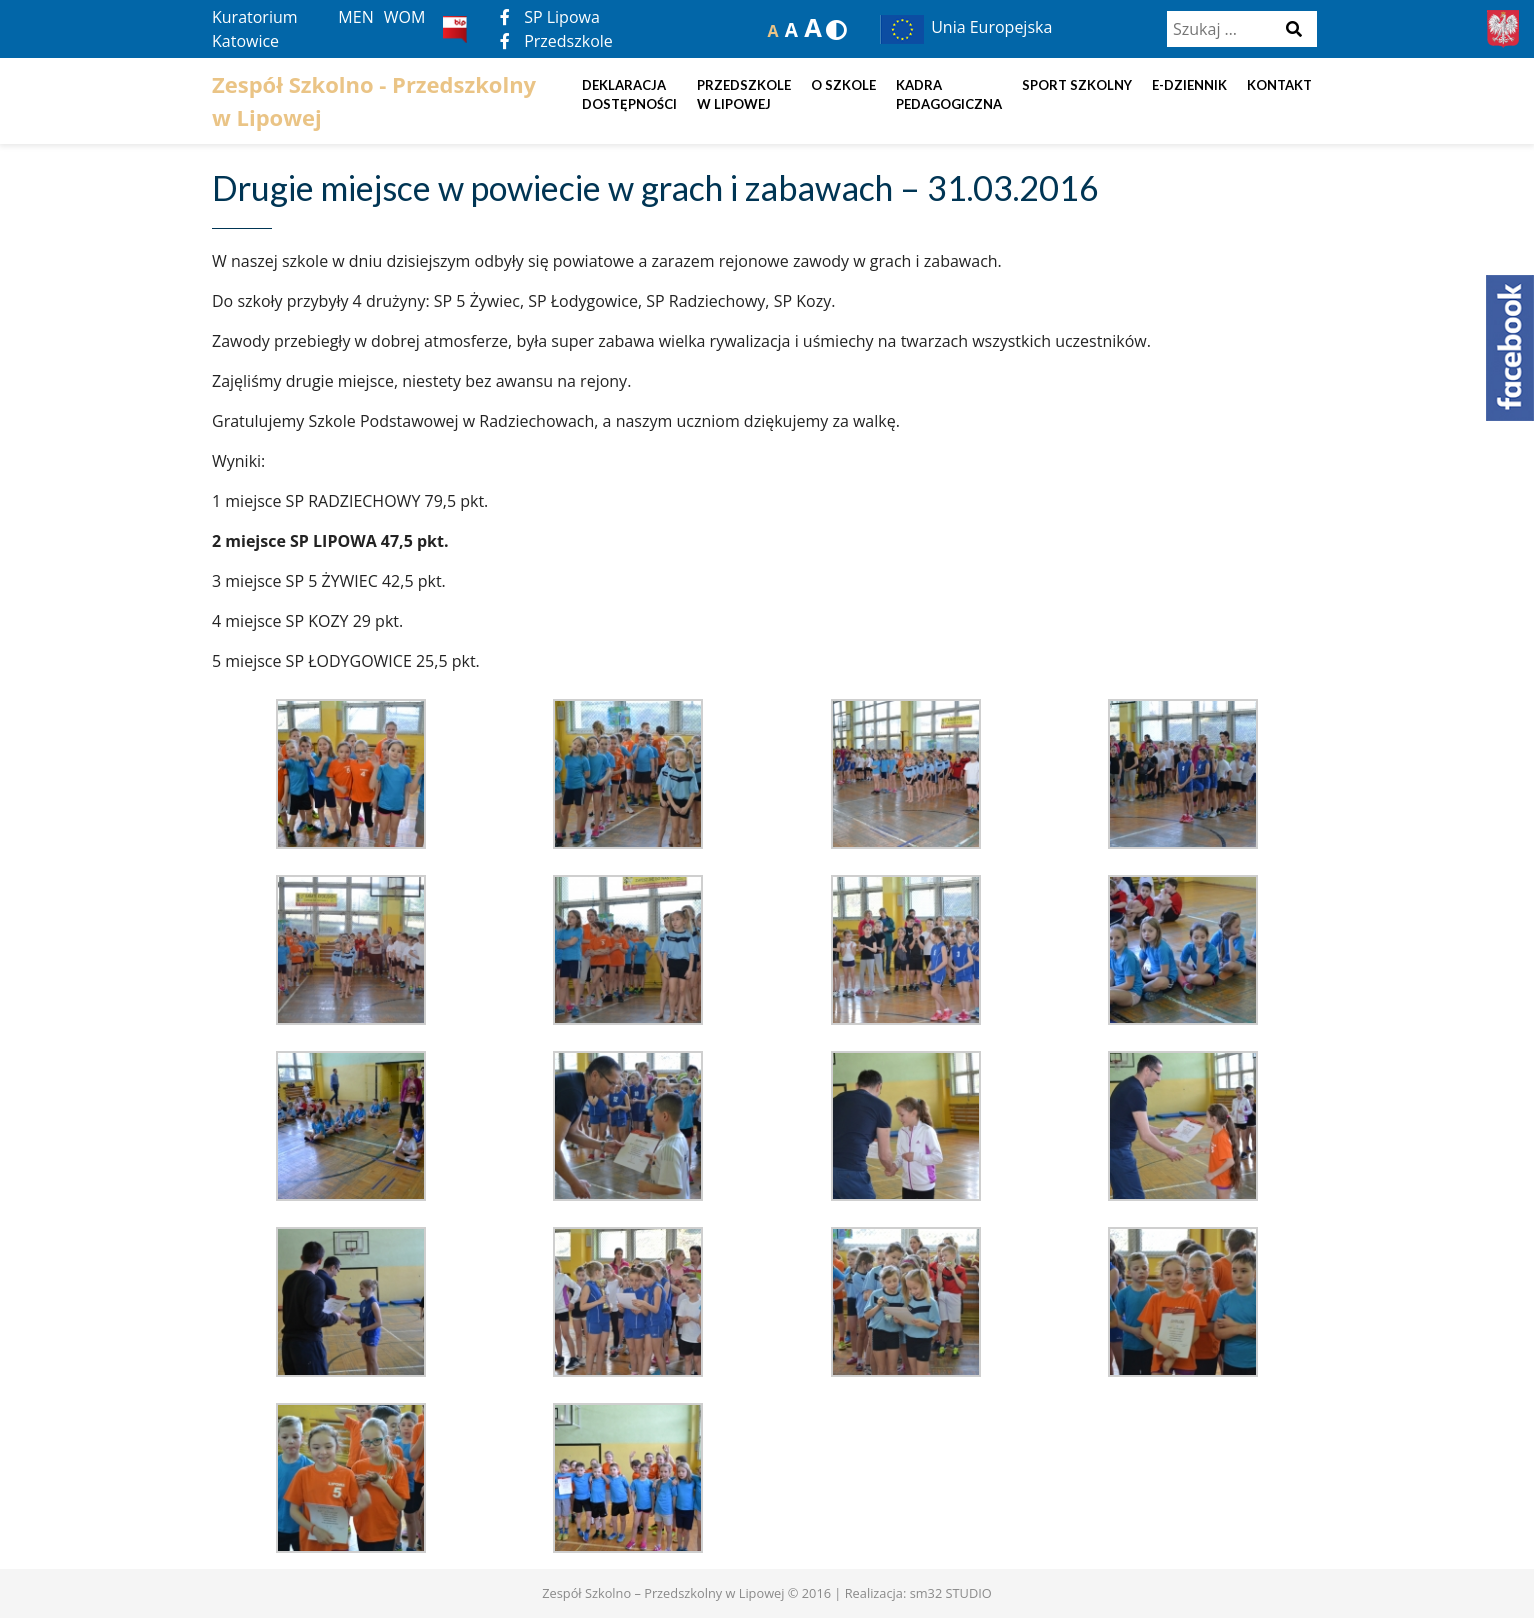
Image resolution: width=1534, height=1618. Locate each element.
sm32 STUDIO (951, 1593)
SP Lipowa (550, 17)
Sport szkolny (1077, 85)
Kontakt (1279, 85)
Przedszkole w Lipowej (744, 95)
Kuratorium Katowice (255, 29)
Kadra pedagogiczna (949, 95)
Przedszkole (556, 41)
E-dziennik (1189, 85)
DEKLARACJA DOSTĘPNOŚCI (629, 95)
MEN (355, 17)
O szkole (843, 85)
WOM (405, 17)
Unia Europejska (964, 27)
